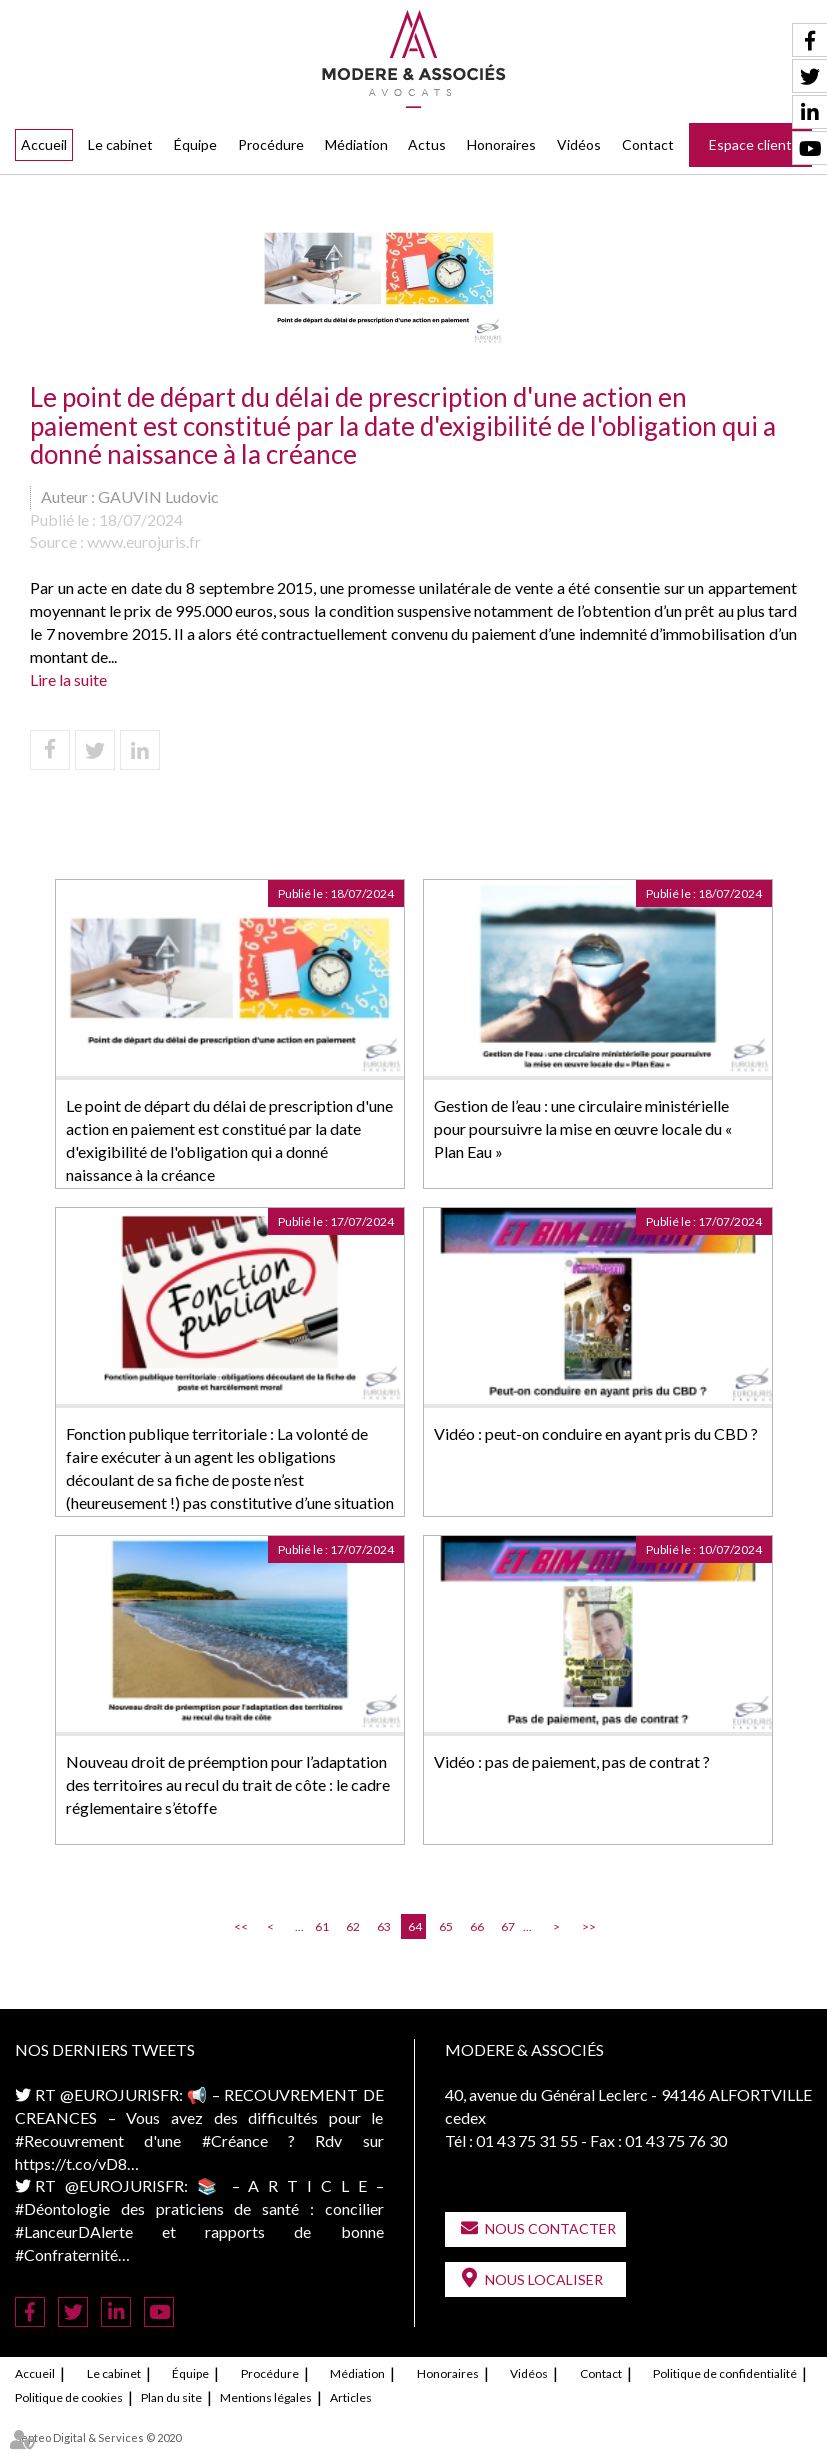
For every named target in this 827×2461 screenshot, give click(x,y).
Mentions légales (266, 2397)
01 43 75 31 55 (527, 2140)
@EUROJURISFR (119, 2094)
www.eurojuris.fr (144, 541)
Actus (427, 144)
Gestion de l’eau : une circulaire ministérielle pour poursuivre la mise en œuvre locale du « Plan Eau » (583, 1128)
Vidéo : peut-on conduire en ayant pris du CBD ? (596, 1433)
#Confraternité (66, 2254)
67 (508, 1926)
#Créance (235, 2140)
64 (415, 1926)
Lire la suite (68, 679)
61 (322, 1926)
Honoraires (501, 144)
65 (446, 1926)
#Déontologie (62, 2208)
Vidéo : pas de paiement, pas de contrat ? (572, 1761)
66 (477, 1926)
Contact (648, 144)
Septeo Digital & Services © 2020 (98, 2437)
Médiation (356, 144)
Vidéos (579, 144)
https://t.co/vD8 (71, 2163)
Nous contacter (550, 2228)
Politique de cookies (69, 2397)
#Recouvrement (69, 2140)
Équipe (195, 144)
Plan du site (171, 2397)
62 (353, 1926)
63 (384, 1926)
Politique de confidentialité (725, 2373)
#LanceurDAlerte (74, 2231)
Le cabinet (120, 144)
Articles (351, 2397)
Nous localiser (544, 2279)
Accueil (44, 144)
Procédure (271, 144)
